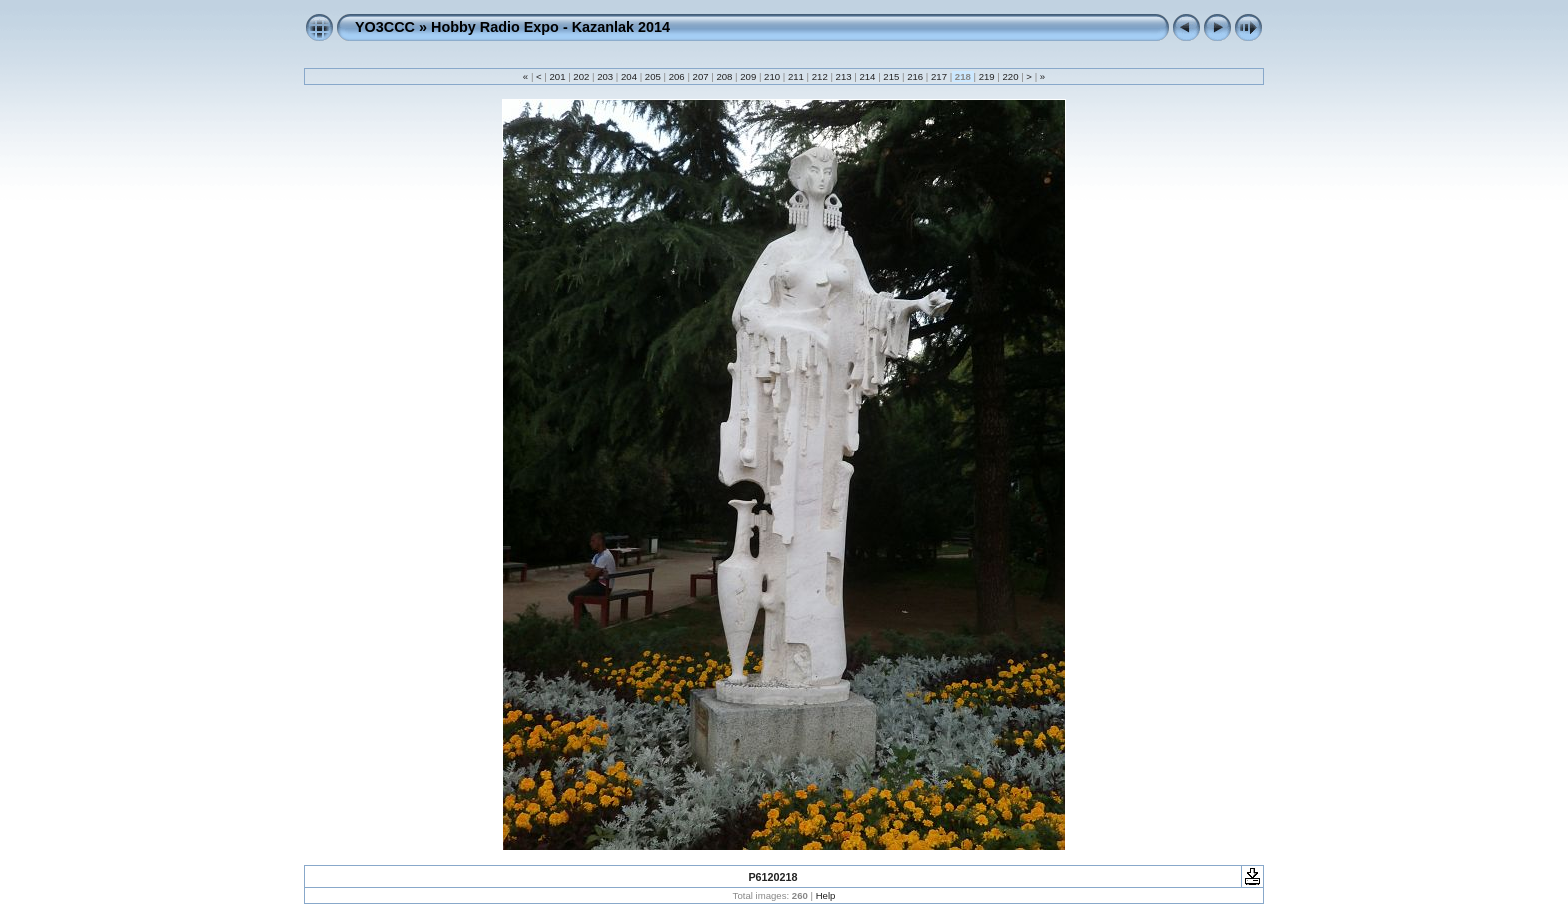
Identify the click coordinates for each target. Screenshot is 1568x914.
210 (771, 76)
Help (826, 895)
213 (843, 76)
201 (557, 76)
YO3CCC (385, 27)
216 (914, 76)
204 (628, 76)
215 (891, 76)
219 (986, 76)
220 (1010, 76)
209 (748, 76)
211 (795, 76)
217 (938, 76)
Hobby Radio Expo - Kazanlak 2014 (550, 27)
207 (700, 76)
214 (867, 76)
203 (605, 76)
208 (724, 76)
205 (652, 76)
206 (676, 76)
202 (581, 76)
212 (819, 76)
